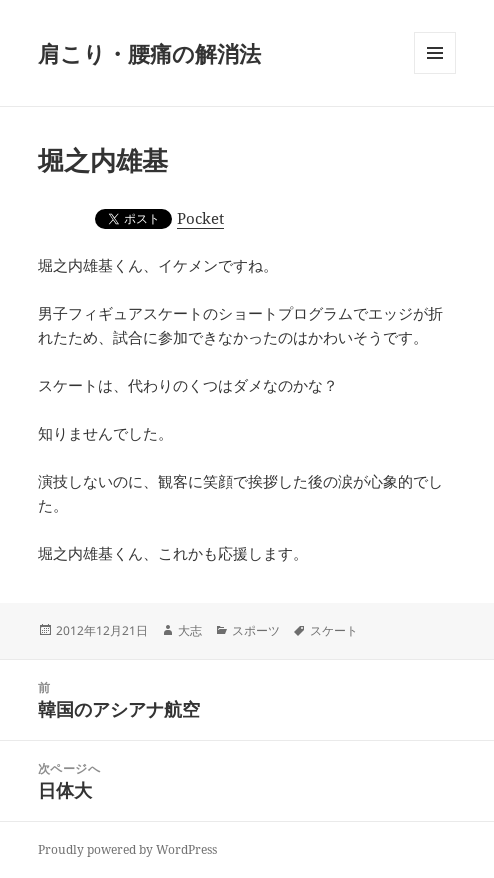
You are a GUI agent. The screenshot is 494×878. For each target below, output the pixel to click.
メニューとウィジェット (435, 73)
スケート (334, 630)
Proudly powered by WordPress (127, 849)
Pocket (200, 218)
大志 (190, 630)
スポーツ (256, 630)
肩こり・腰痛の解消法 (149, 53)
